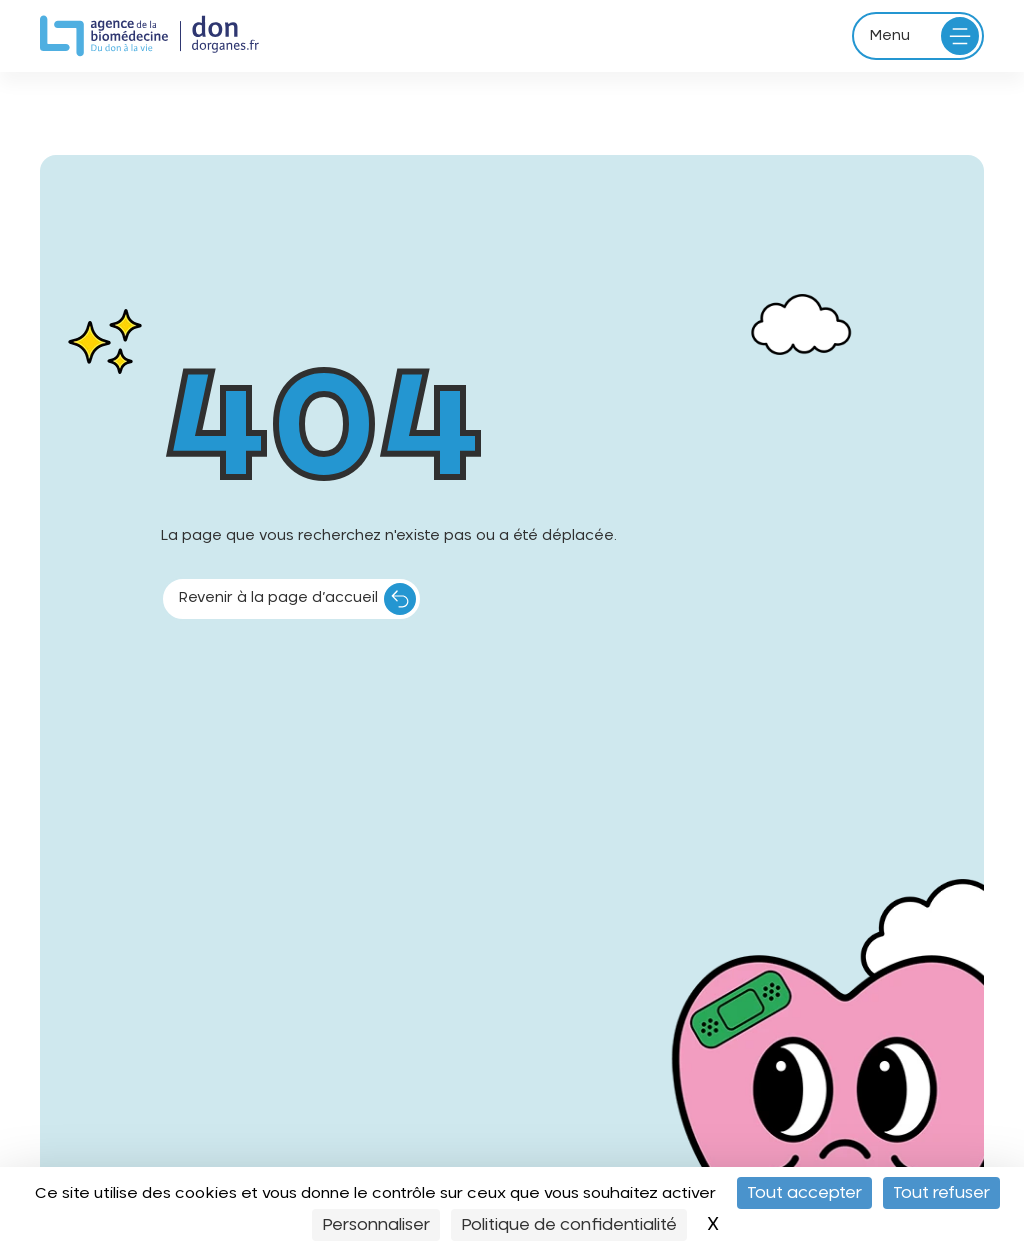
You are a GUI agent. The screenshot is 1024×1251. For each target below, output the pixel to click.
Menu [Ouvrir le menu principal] (890, 36)
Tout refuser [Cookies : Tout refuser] (941, 1193)
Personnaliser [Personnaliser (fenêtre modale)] (376, 1225)
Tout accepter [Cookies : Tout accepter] (804, 1193)
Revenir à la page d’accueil (278, 598)
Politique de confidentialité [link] (569, 1225)
